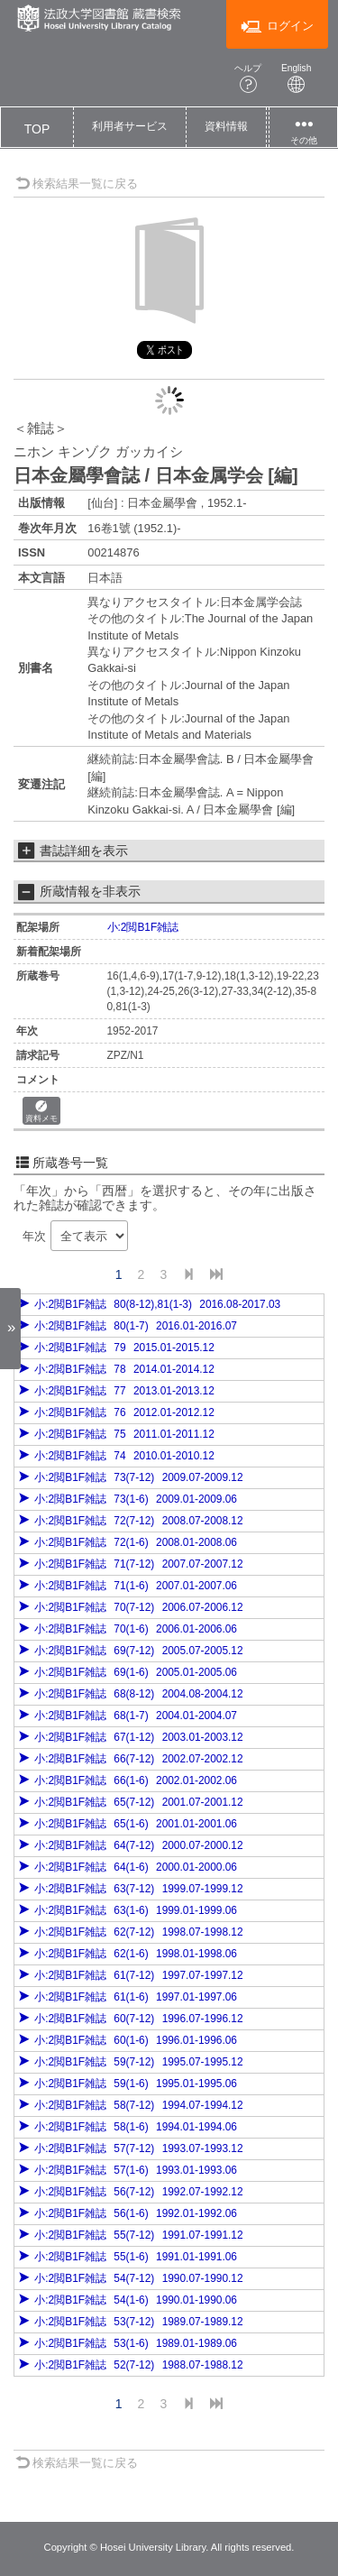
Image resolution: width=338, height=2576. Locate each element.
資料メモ (41, 1111)
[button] (130, 127)
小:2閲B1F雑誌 (143, 927)
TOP (37, 129)
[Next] (188, 1275)
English (296, 78)
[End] (216, 1275)
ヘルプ (247, 78)
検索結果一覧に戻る (76, 183)
